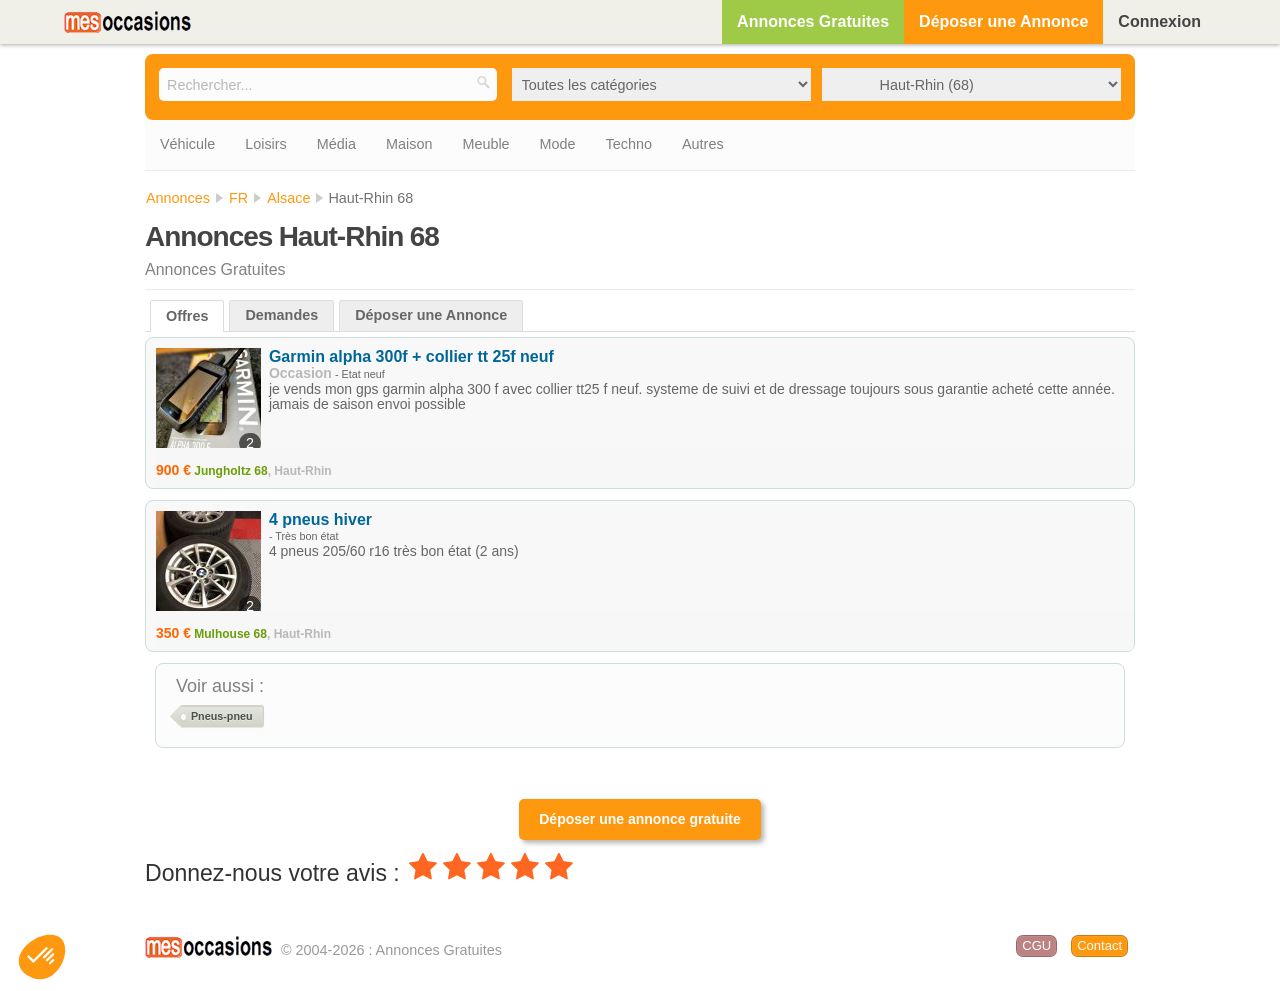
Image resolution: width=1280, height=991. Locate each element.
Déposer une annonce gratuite (639, 819)
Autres (703, 144)
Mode (558, 144)
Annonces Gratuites (813, 21)
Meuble (485, 144)
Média (336, 144)
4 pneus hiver (320, 519)
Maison (409, 144)
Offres (187, 316)
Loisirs (266, 144)
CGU (1036, 945)
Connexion (1159, 21)
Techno (629, 144)
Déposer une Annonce (1003, 21)
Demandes (281, 315)
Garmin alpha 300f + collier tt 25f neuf (411, 356)
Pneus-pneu (222, 716)
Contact (1099, 945)
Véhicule (187, 144)
